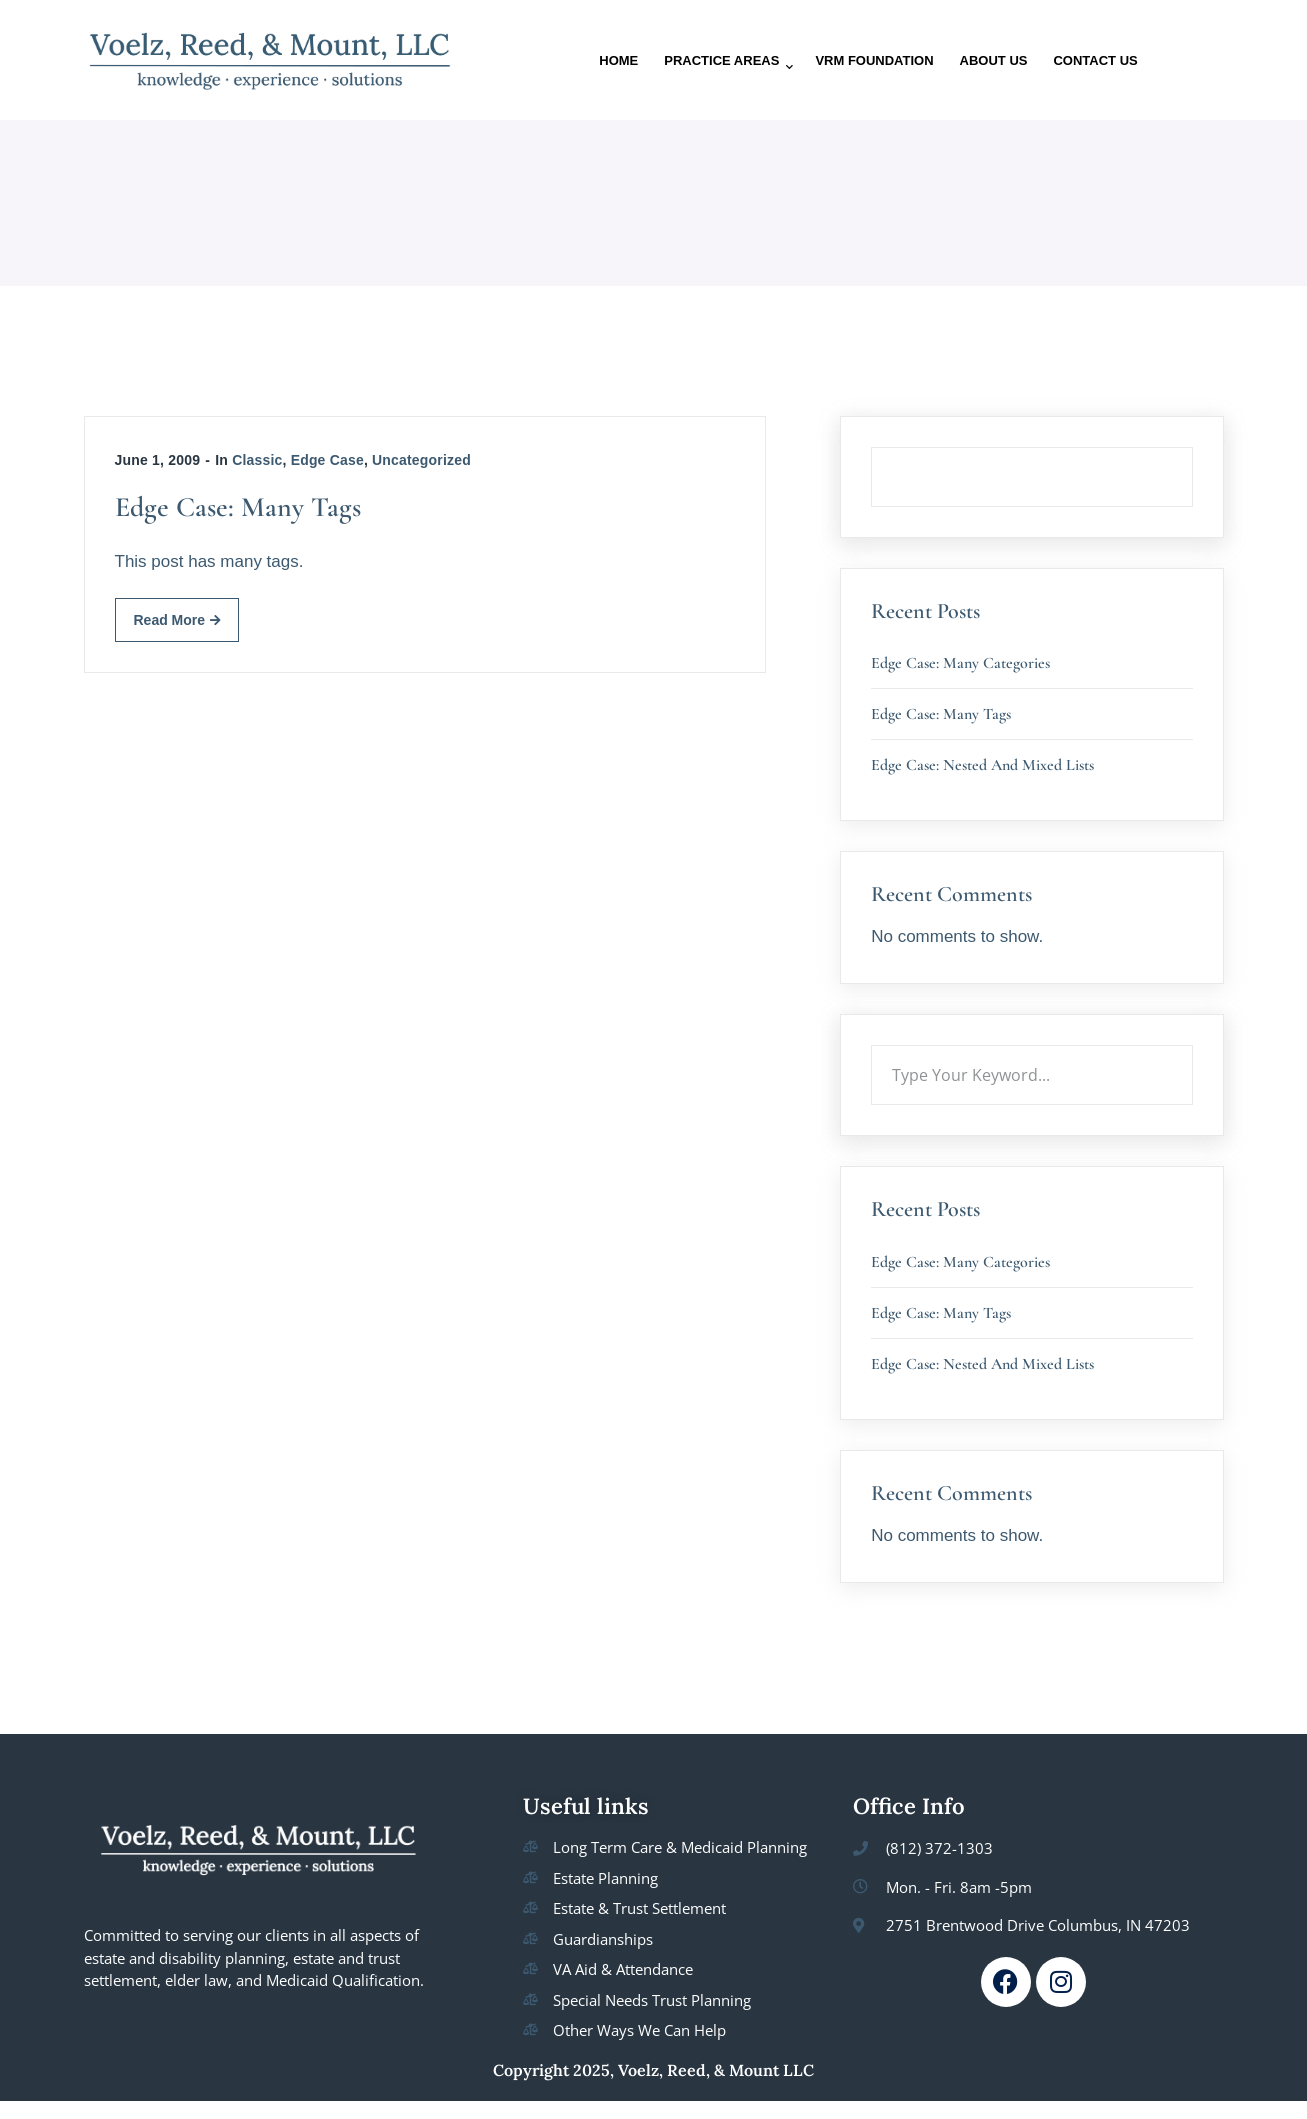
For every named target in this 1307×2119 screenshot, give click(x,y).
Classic (257, 460)
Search (1193, 447)
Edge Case (327, 460)
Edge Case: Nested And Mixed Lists (982, 765)
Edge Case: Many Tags (238, 507)
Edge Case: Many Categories (960, 663)
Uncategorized (421, 460)
